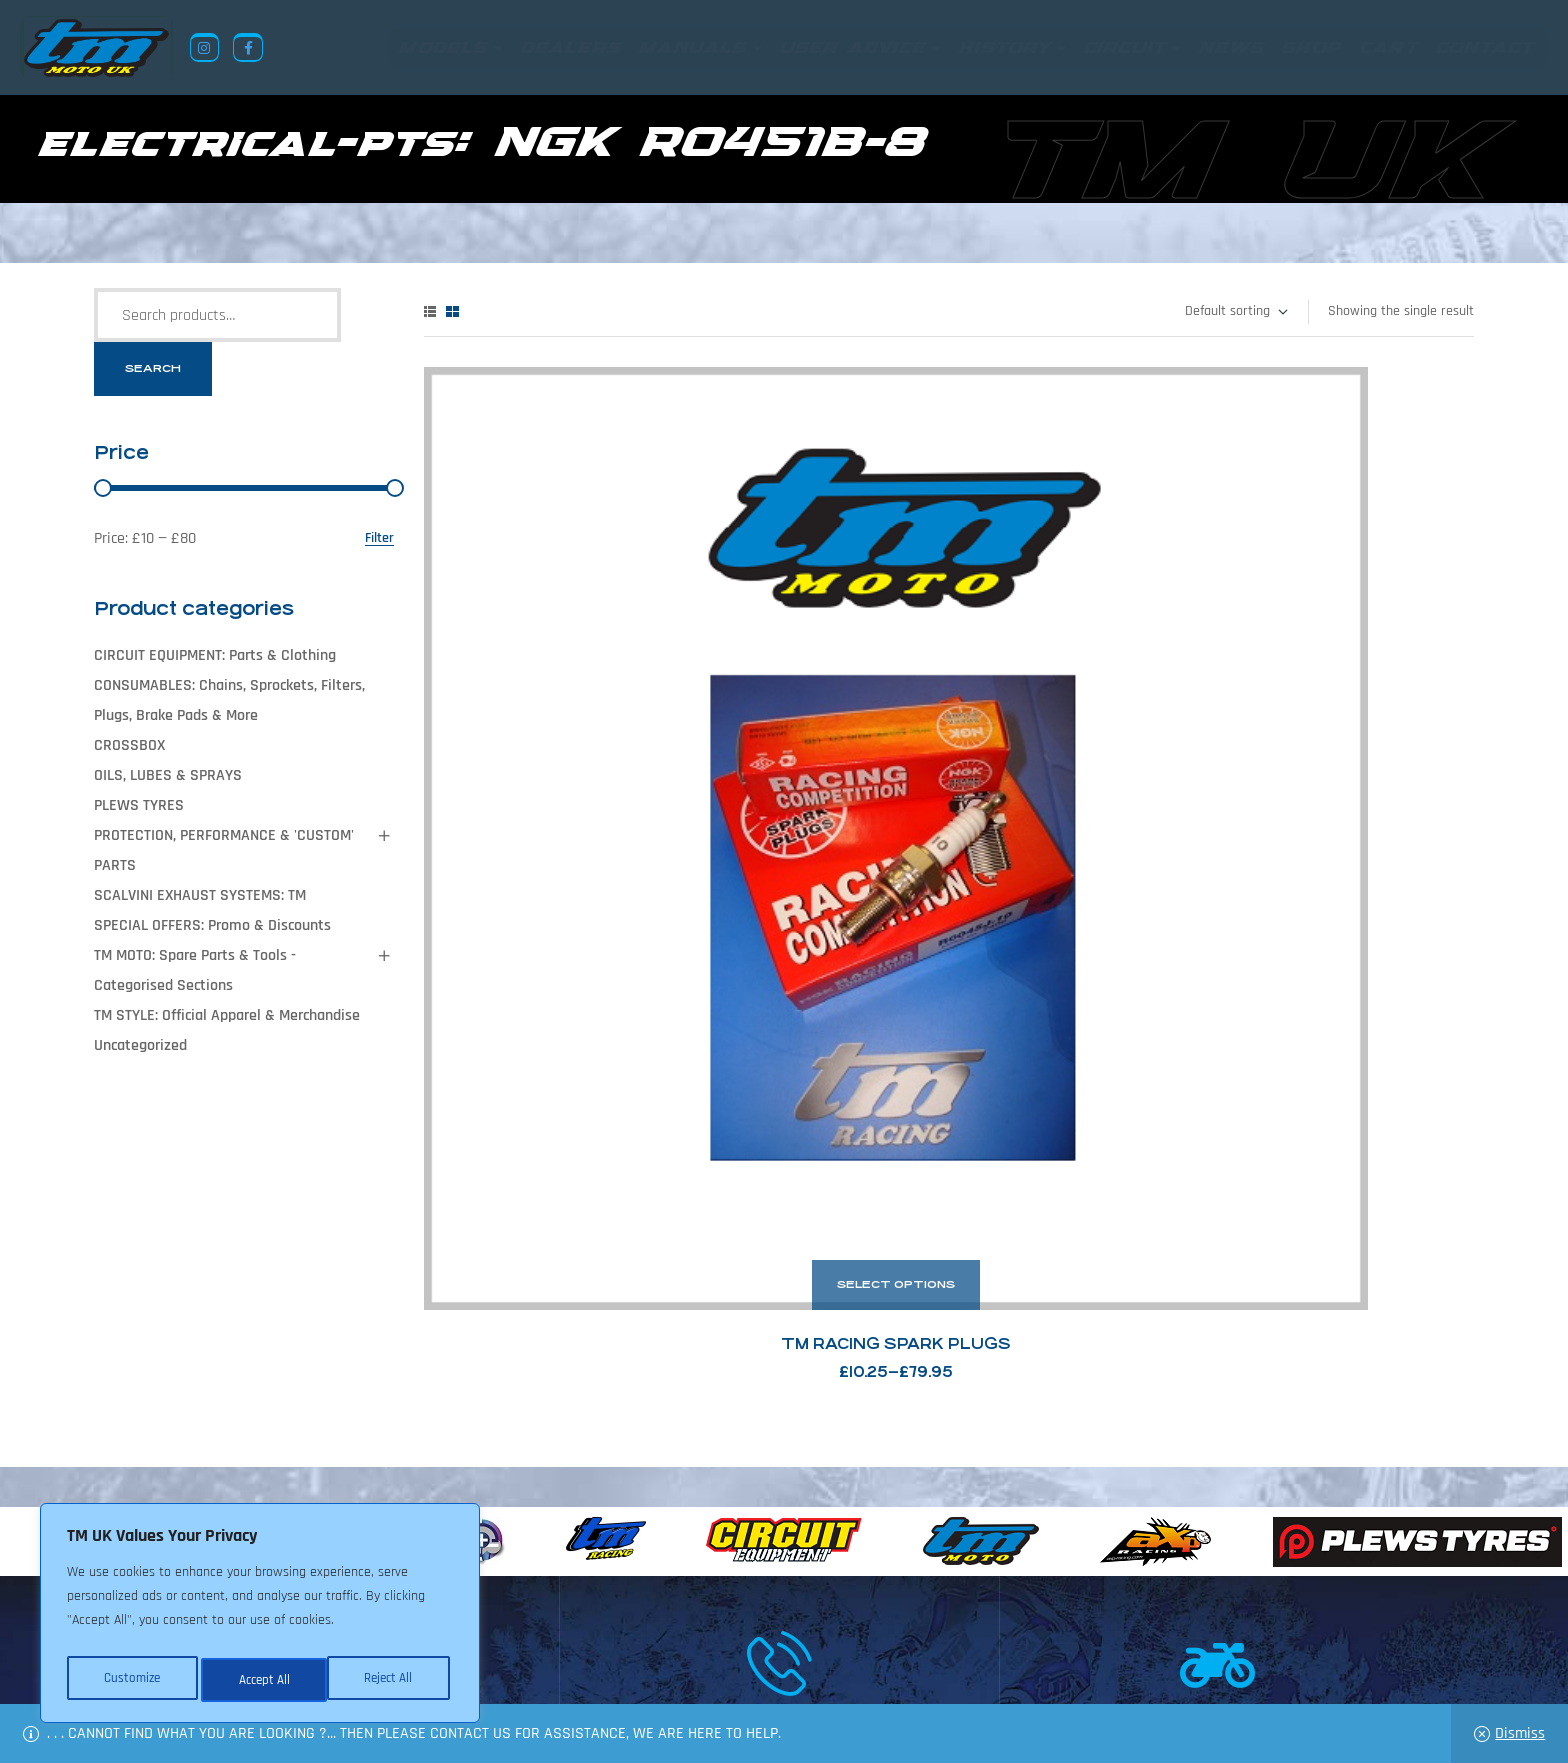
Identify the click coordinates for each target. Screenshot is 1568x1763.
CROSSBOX (129, 745)
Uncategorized (140, 1045)
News (657, 1666)
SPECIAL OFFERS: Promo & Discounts (212, 925)
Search (153, 368)
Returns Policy (483, 1666)
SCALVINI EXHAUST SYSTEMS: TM (200, 895)
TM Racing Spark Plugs (589, 730)
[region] (260, 1618)
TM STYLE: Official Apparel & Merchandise (227, 1015)
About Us (590, 1666)
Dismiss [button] (1520, 1733)
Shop (713, 1666)
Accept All (391, 1680)
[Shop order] (1235, 312)
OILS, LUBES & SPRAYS (168, 775)
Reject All (261, 1680)
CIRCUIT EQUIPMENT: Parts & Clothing (215, 655)
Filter (379, 538)
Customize (130, 1680)
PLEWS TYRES (139, 805)
